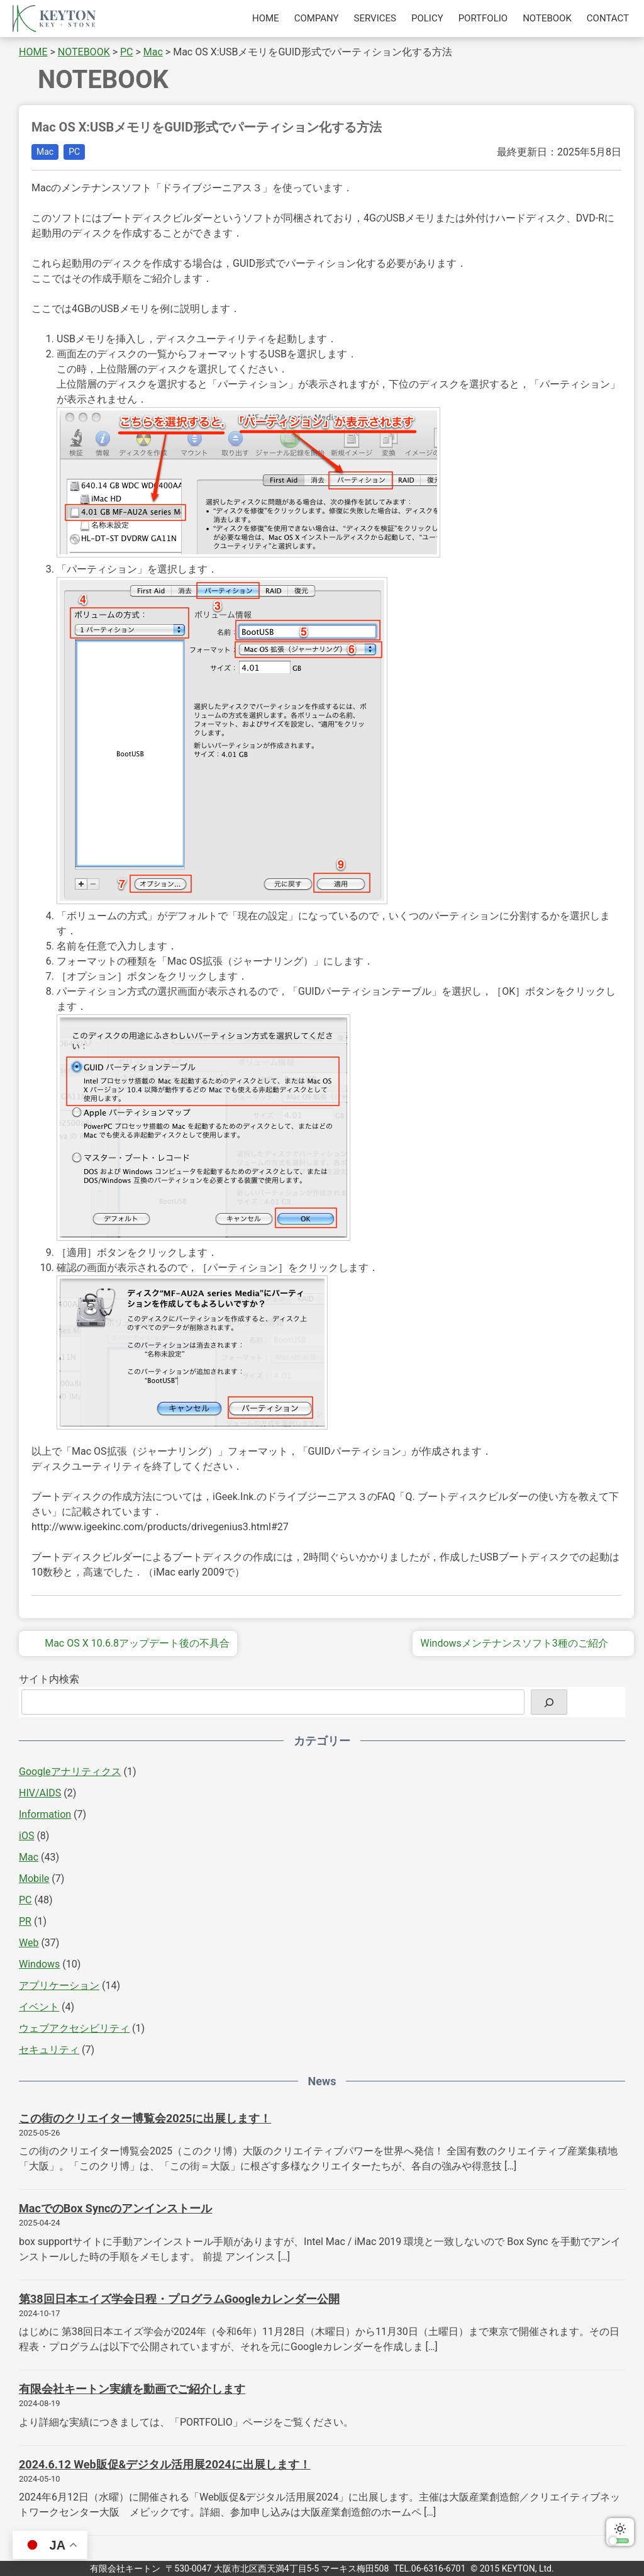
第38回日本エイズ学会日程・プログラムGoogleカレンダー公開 (179, 2298)
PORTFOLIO (483, 18)
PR (25, 1921)
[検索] (549, 1702)
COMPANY (316, 18)
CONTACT (608, 18)
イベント (39, 2007)
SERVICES (375, 18)
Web (28, 1943)
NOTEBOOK (547, 18)
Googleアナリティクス (70, 1772)
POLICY (427, 18)
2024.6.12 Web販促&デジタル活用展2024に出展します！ (165, 2464)
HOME (265, 18)
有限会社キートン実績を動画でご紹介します (132, 2388)
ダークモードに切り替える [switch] (620, 2532)
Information (45, 1814)
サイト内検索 (49, 1679)
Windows (39, 1964)
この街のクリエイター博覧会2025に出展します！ (145, 2118)
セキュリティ (49, 2050)
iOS (26, 1836)
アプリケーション (59, 1985)
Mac (44, 152)
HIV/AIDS (40, 1793)
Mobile (34, 1878)
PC (74, 152)
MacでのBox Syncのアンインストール (115, 2208)
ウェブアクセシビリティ (74, 2028)
